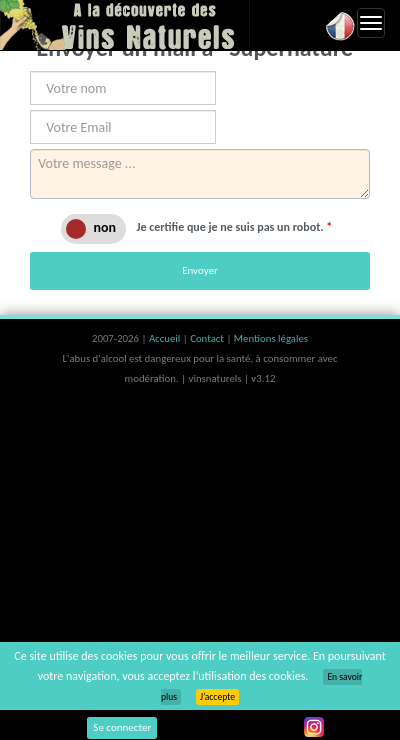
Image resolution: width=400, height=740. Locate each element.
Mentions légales (271, 338)
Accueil (166, 338)
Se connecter (122, 727)
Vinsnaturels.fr (125, 25)
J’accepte (217, 697)
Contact (208, 338)
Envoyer (200, 270)
